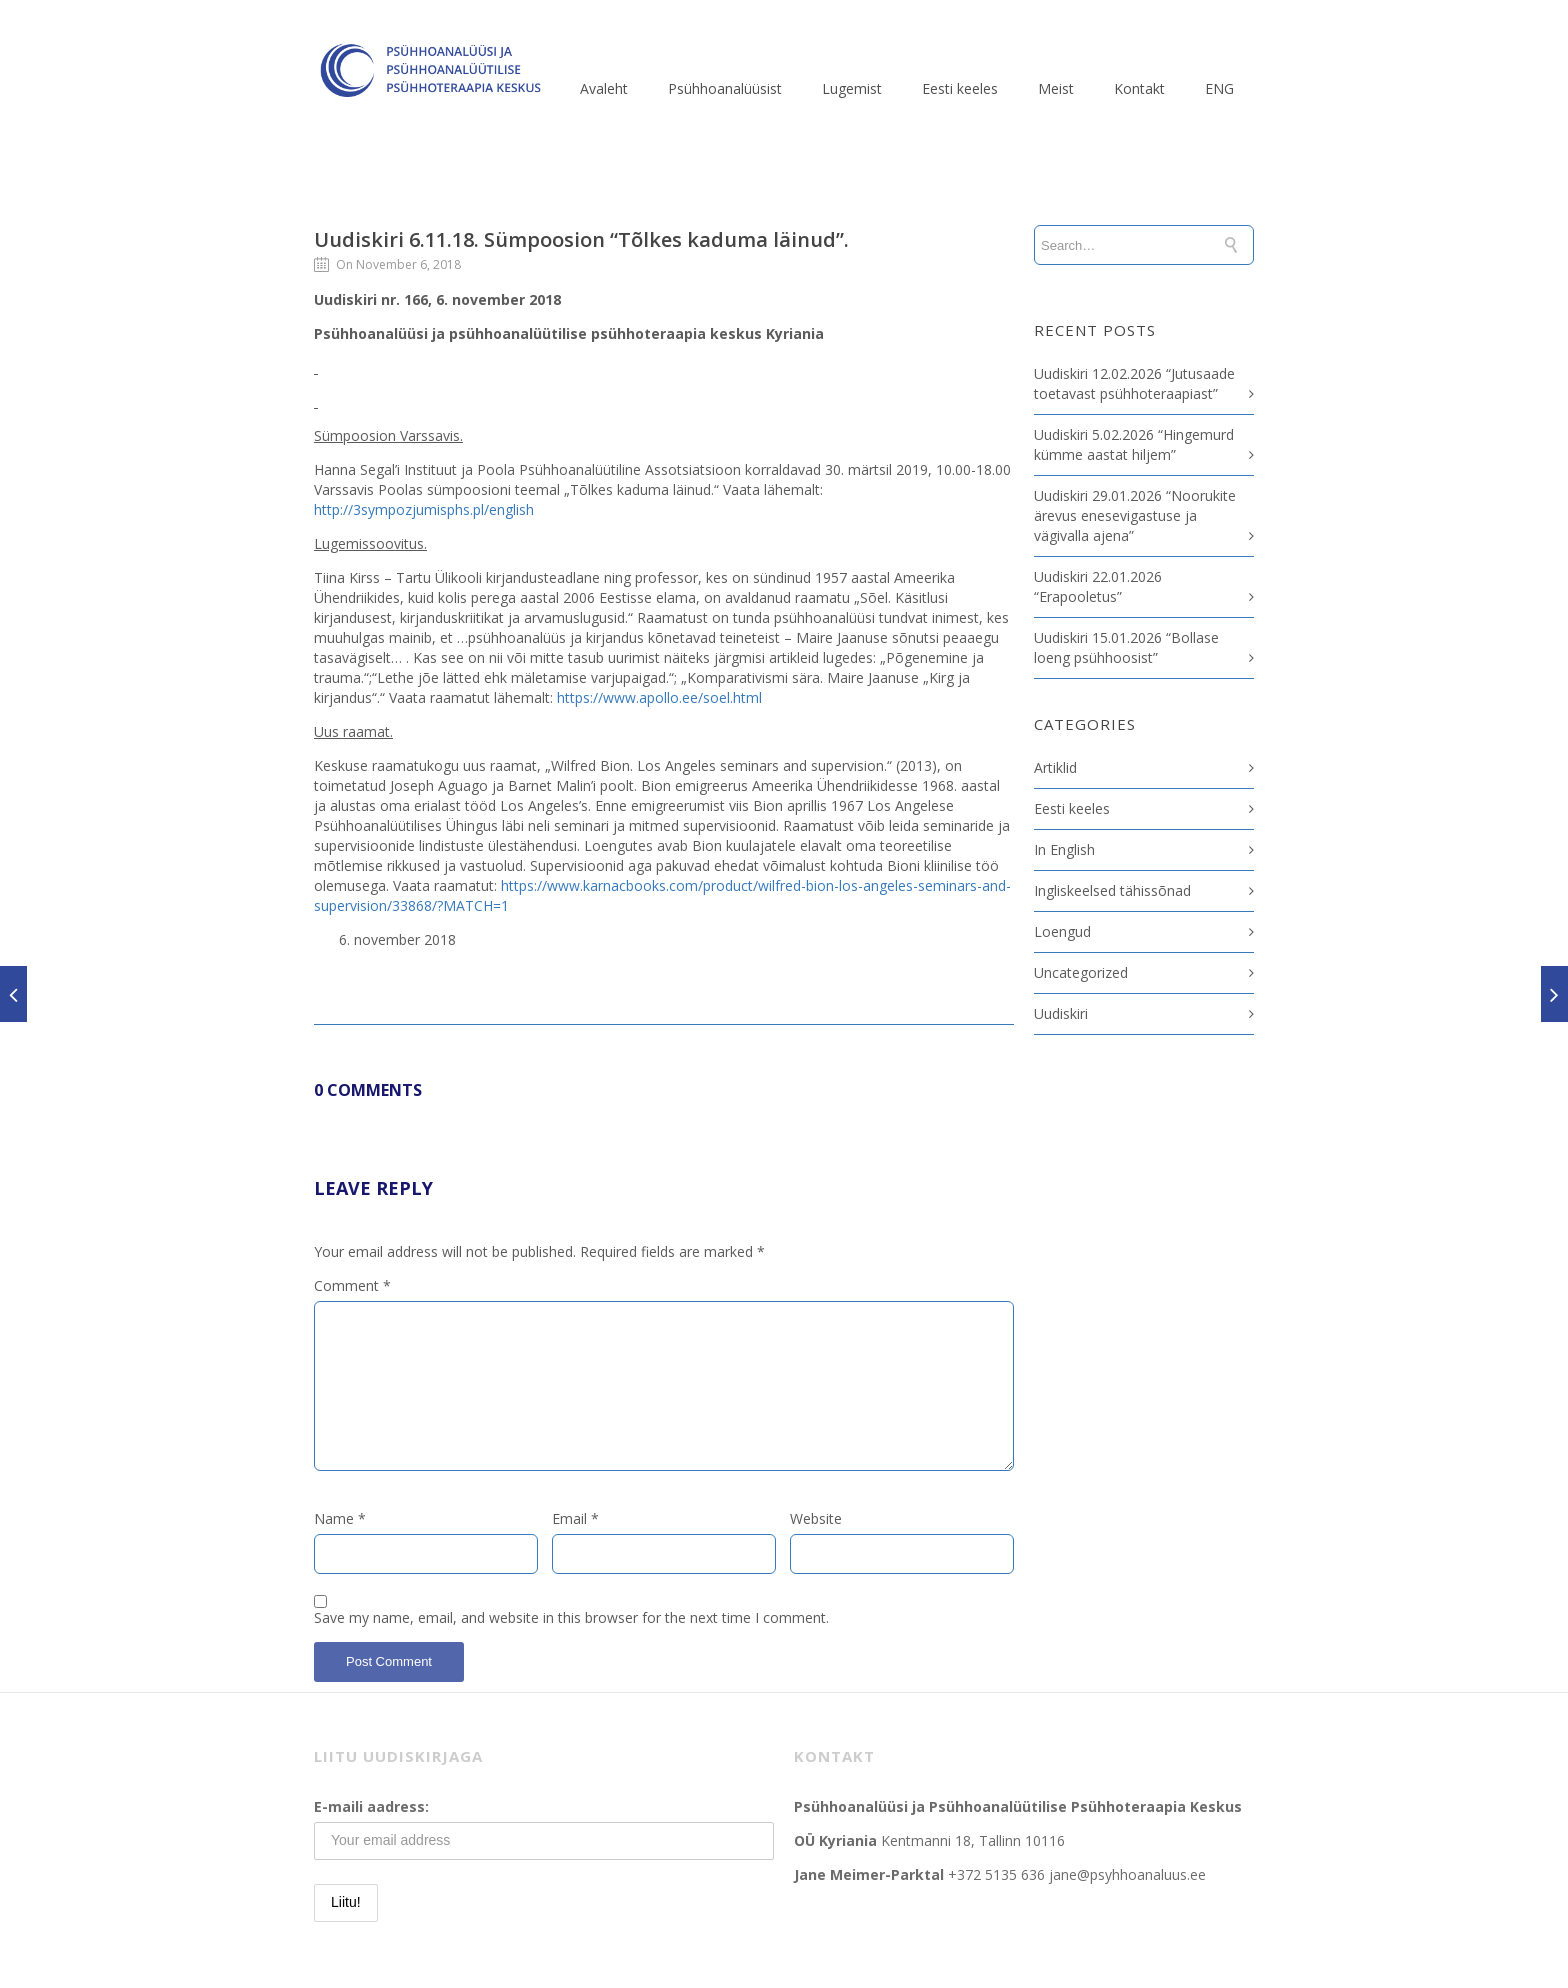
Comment (352, 1285)
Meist (1056, 88)
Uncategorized (1081, 972)
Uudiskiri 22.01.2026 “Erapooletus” (1098, 586)
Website (816, 1518)
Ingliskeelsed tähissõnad (1112, 890)
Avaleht (604, 88)
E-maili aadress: (371, 1806)
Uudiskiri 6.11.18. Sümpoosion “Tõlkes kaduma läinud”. (581, 239)
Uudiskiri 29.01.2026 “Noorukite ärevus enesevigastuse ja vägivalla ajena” (1135, 515)
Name (340, 1518)
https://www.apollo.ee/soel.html (659, 697)
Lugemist (852, 88)
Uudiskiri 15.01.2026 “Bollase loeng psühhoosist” (1126, 647)
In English (1064, 849)
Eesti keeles (960, 88)
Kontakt (1139, 88)
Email (575, 1518)
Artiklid (1055, 767)
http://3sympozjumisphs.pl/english (424, 509)
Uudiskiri (1061, 1013)
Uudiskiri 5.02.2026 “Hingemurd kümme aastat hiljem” (1134, 444)
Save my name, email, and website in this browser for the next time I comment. (571, 1617)
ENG (1219, 88)
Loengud (1062, 931)
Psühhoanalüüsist (725, 88)
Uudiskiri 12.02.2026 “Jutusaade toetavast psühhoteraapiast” (1134, 383)
